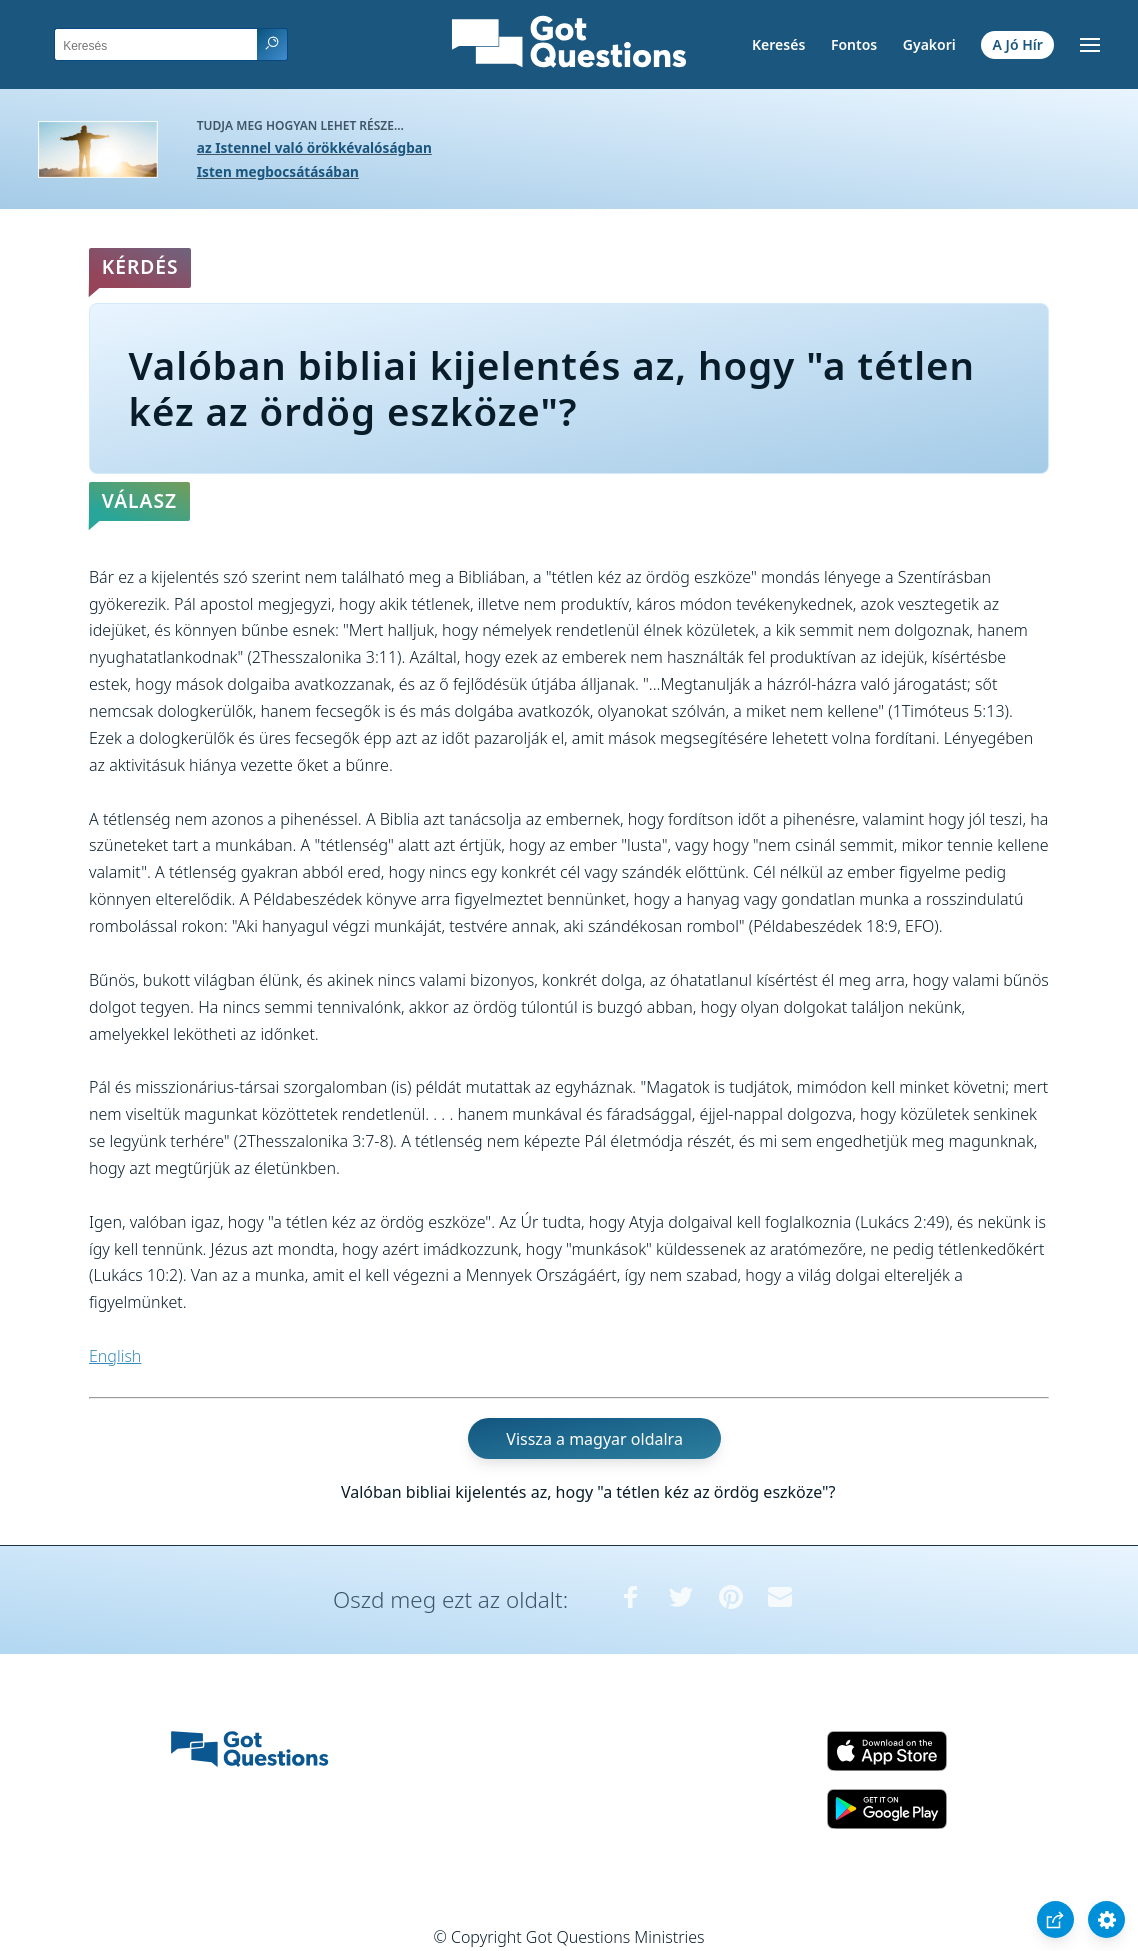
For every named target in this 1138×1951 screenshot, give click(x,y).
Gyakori (929, 44)
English (115, 1356)
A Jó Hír (1018, 44)
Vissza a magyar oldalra (594, 1439)
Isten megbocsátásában (278, 171)
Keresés (778, 44)
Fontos (854, 44)
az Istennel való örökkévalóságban (314, 147)
